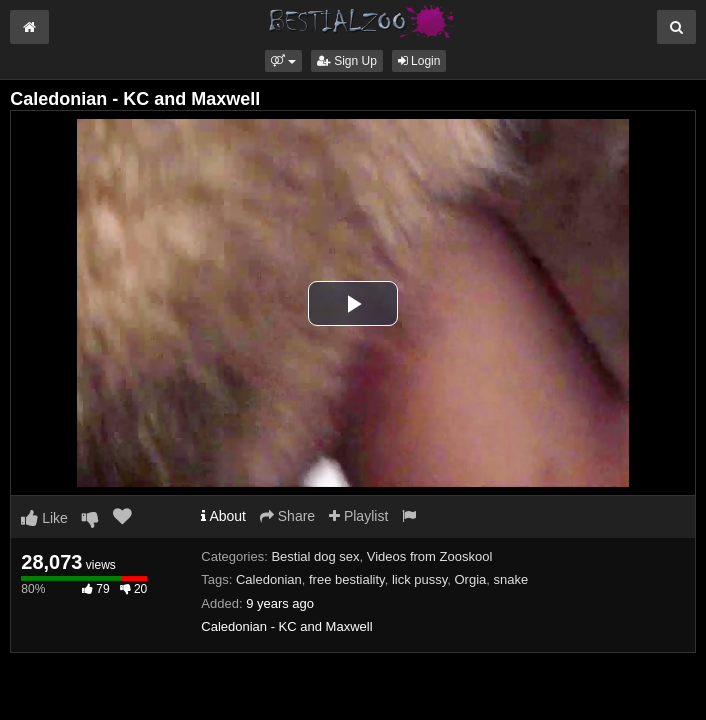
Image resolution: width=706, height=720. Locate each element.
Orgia (471, 579)
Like (44, 518)
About (223, 516)
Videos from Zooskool (430, 556)
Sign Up (347, 61)
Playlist (358, 516)
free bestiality (347, 579)
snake (511, 579)
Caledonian (269, 579)
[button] (283, 61)
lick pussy (419, 579)
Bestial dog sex (315, 556)
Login (419, 61)
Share (287, 516)
